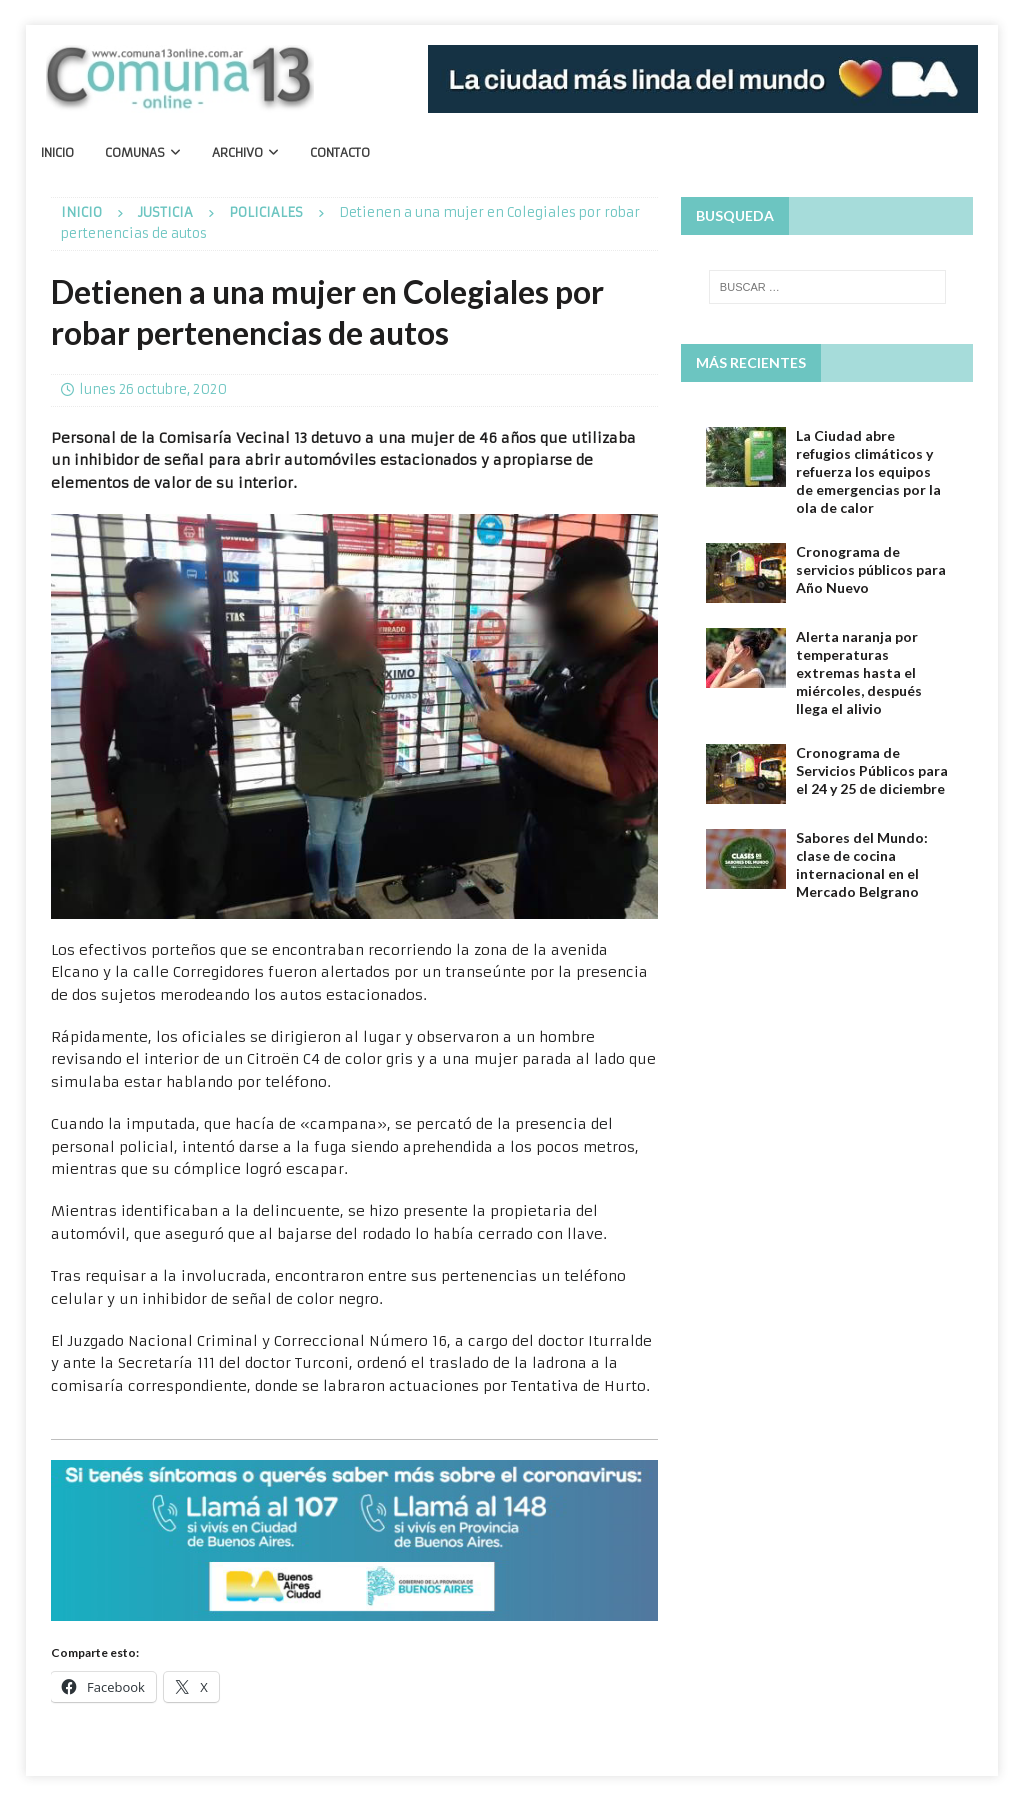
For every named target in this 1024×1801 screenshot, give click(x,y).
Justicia (165, 212)
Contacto (340, 152)
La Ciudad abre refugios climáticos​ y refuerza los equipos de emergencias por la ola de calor (868, 472)
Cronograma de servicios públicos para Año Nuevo (871, 569)
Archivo (237, 152)
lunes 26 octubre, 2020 (153, 389)
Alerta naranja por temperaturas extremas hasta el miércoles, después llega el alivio (859, 673)
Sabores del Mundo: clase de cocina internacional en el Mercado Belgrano (862, 865)
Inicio (57, 152)
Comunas (135, 152)
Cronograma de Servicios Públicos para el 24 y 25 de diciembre (872, 770)
